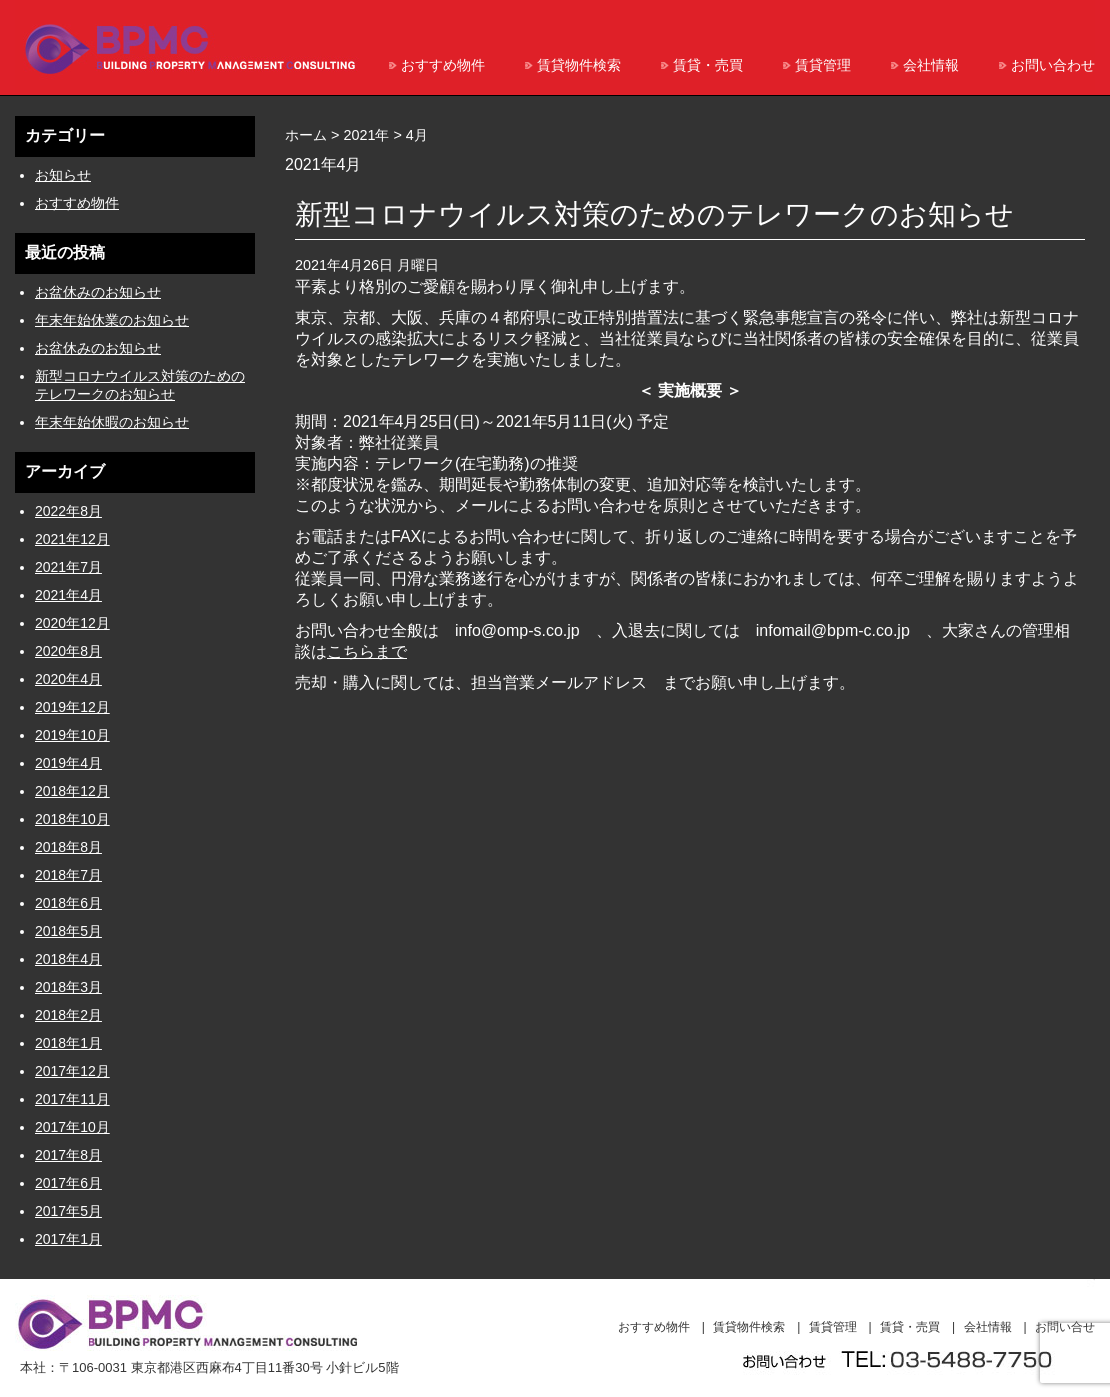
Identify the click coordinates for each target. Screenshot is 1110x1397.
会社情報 (931, 65)
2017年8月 (68, 1155)
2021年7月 (68, 567)
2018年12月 (72, 791)
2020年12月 (72, 623)
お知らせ (63, 175)
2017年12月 (72, 1071)
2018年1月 (68, 1043)
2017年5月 (68, 1211)
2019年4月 (68, 763)
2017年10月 (72, 1127)
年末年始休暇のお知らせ (112, 422)
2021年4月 (68, 595)
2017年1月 (68, 1239)
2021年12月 (72, 539)
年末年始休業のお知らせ (112, 320)
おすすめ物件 (443, 65)
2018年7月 (68, 875)
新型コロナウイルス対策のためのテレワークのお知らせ (654, 214)
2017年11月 (72, 1099)
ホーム (306, 135)
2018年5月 (68, 931)
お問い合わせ (1053, 65)
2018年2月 (68, 1015)
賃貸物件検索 (579, 65)
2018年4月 (68, 959)
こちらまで (367, 651)
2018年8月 (68, 847)
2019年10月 (72, 735)
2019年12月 (72, 707)
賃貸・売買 (708, 65)
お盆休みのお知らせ (98, 292)
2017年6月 (68, 1183)
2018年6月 (68, 903)
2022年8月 (68, 511)
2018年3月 (68, 987)
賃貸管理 (823, 65)
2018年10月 (72, 819)
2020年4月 (68, 679)
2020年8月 (68, 651)
